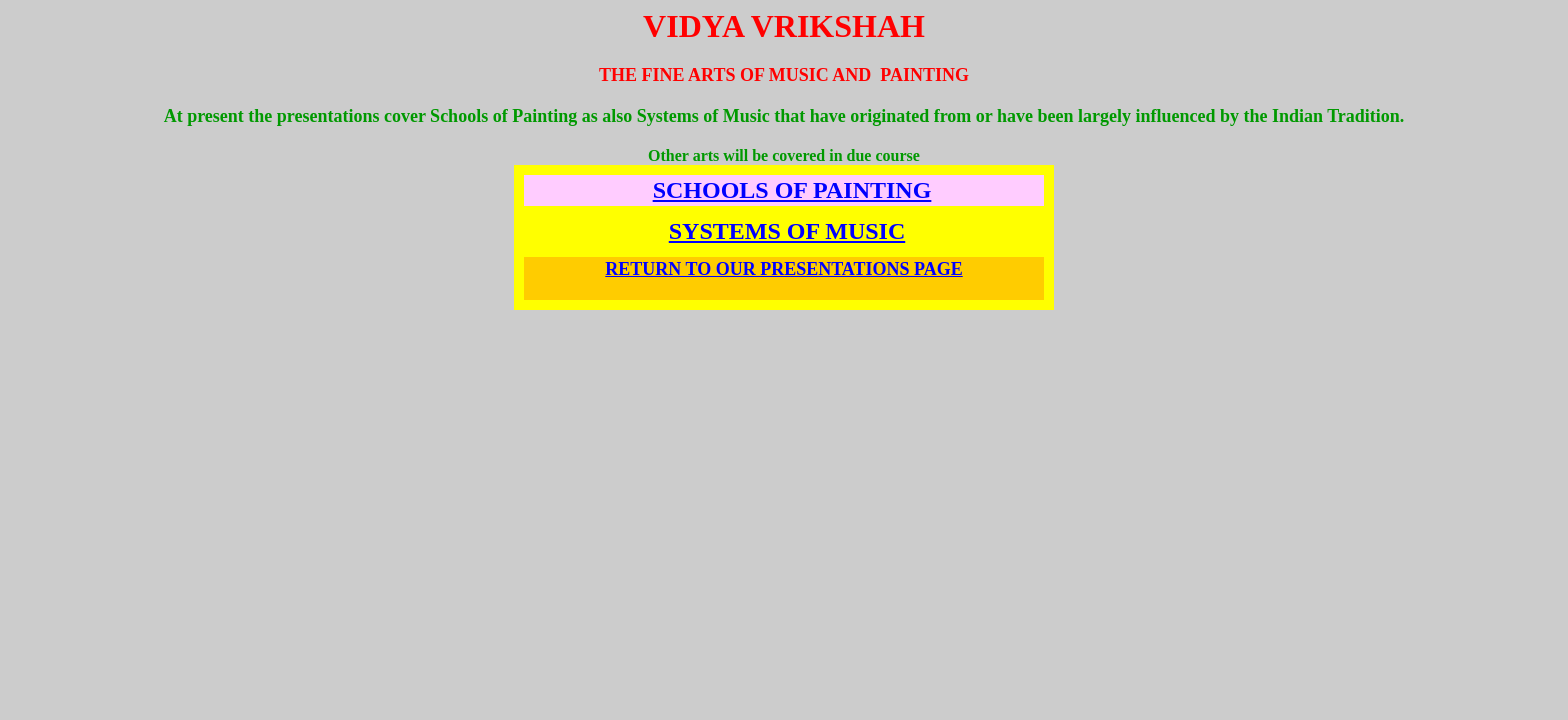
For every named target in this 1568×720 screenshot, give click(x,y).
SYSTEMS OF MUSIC (787, 231)
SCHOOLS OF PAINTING (792, 190)
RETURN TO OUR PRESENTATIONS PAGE (783, 269)
